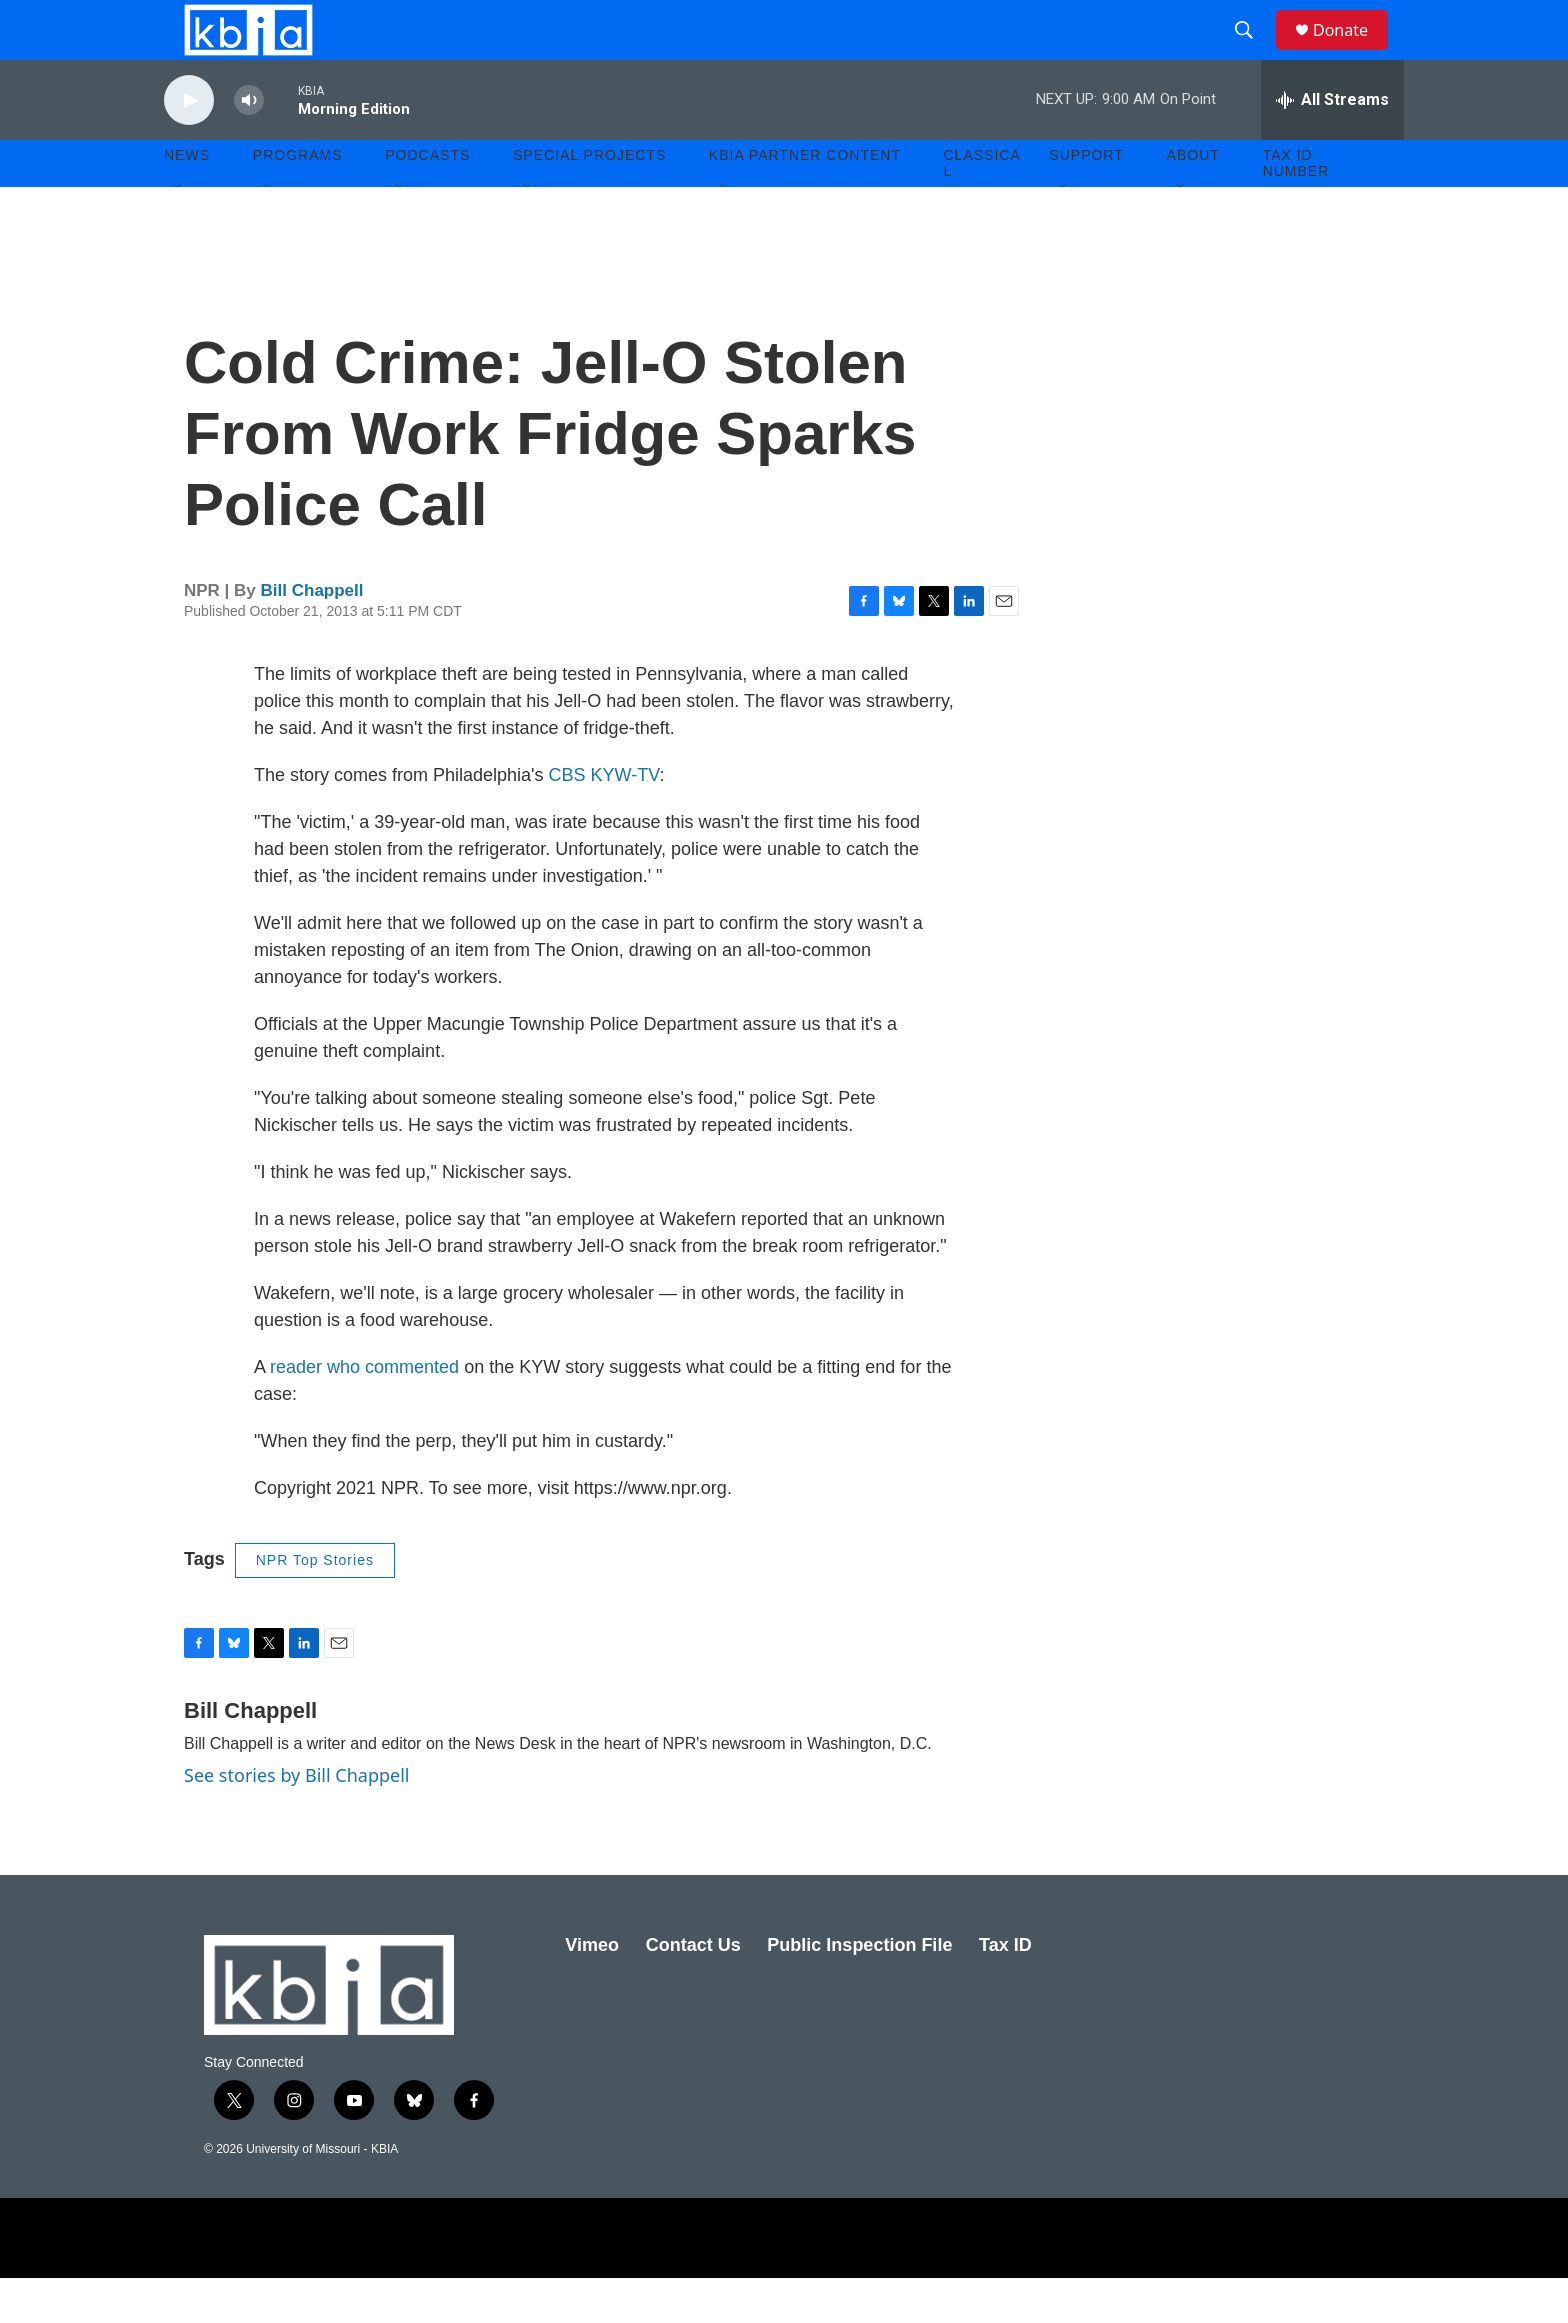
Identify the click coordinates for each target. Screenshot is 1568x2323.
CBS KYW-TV (604, 820)
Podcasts (427, 200)
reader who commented (364, 1412)
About (1193, 200)
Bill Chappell (312, 635)
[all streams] (1332, 145)
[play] (189, 145)
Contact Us (693, 1990)
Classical (982, 208)
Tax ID (1005, 1990)
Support (1086, 200)
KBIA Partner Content (805, 200)
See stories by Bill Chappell (296, 1820)
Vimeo (592, 1990)
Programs (298, 200)
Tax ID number (1296, 208)
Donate (1353, 52)
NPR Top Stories (315, 1605)
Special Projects (589, 200)
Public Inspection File (859, 1990)
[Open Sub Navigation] (179, 232)
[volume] (249, 145)
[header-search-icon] (1253, 53)
